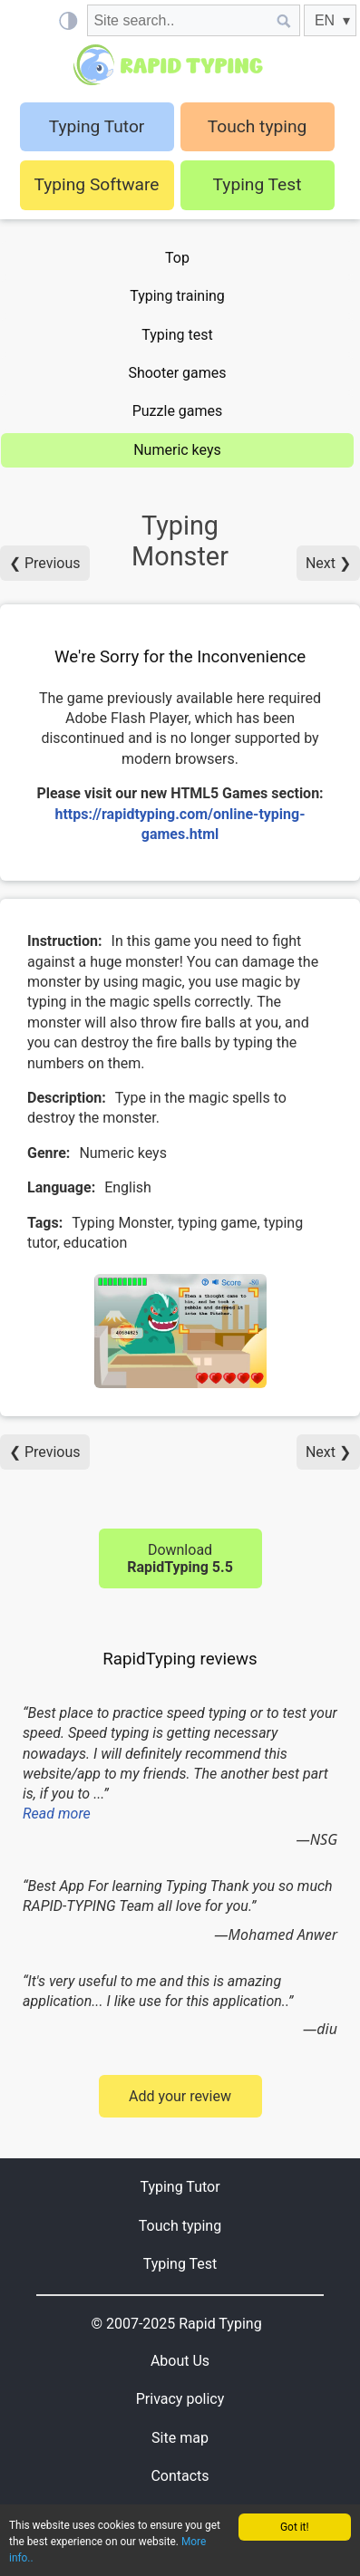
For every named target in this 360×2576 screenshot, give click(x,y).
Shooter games (177, 372)
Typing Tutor (179, 2186)
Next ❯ (328, 563)
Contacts (180, 2475)
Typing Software (96, 184)
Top (177, 257)
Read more (57, 1813)
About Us (180, 2360)
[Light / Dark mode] (67, 20)
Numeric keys (177, 449)
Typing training (177, 295)
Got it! (294, 2527)
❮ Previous (45, 563)
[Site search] (177, 20)
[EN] (330, 20)
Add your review (180, 2096)
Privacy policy (180, 2398)
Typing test (176, 334)
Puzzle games (177, 411)
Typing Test (257, 184)
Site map (180, 2437)
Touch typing (257, 126)
